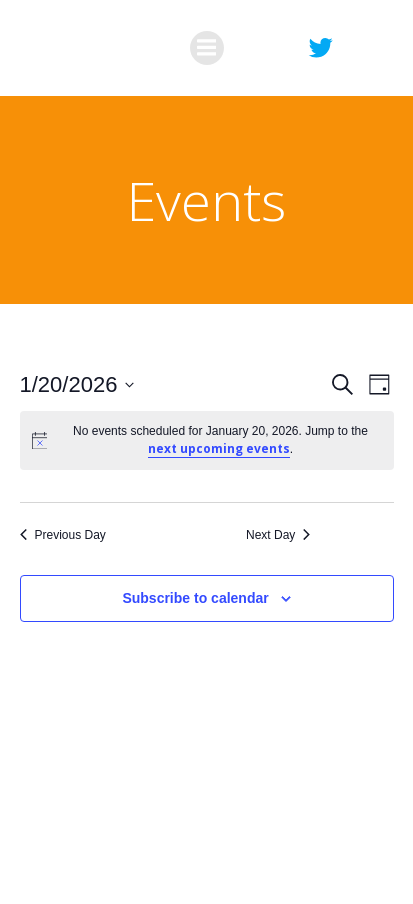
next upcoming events (219, 448)
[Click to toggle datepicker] (77, 384)
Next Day (278, 535)
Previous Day (63, 535)
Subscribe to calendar (195, 598)
